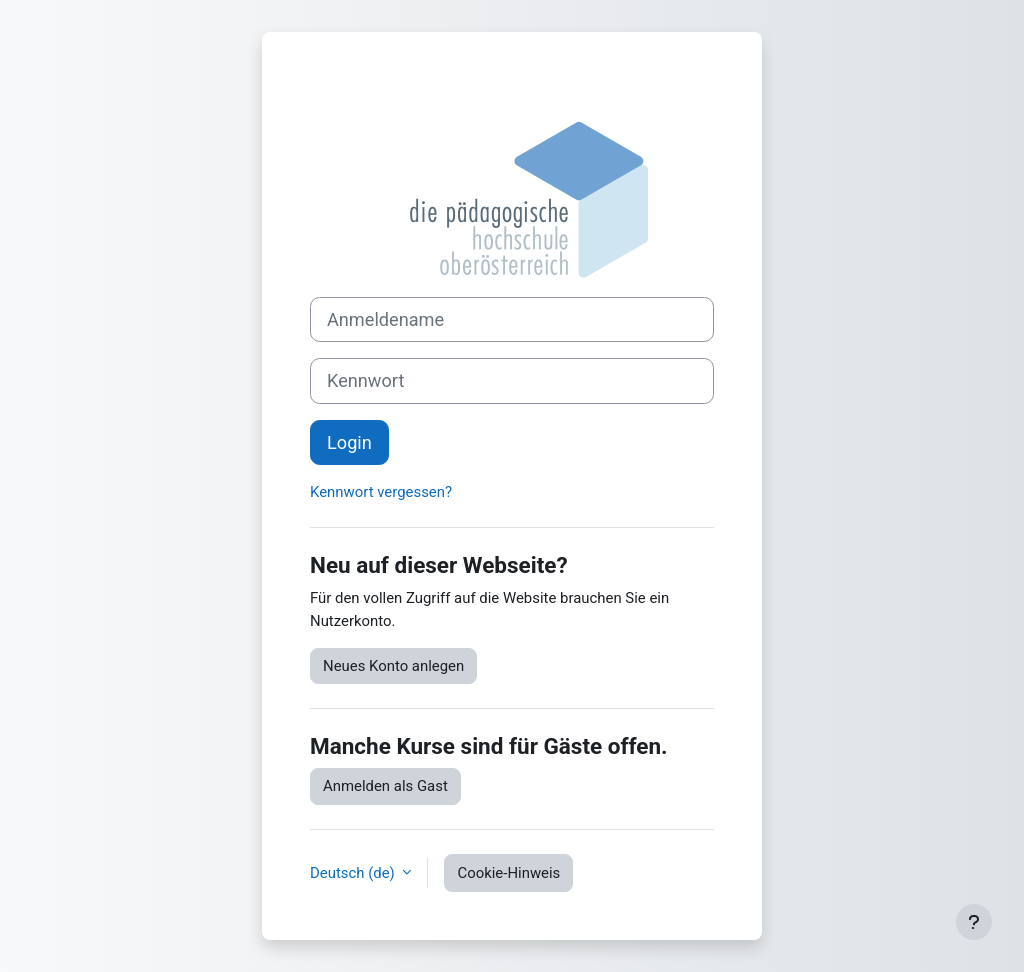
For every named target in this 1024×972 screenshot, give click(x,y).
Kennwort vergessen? (381, 492)
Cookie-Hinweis (508, 873)
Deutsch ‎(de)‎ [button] (354, 873)
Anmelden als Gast (385, 786)
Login (349, 442)
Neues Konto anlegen (393, 666)
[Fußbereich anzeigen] (974, 922)
